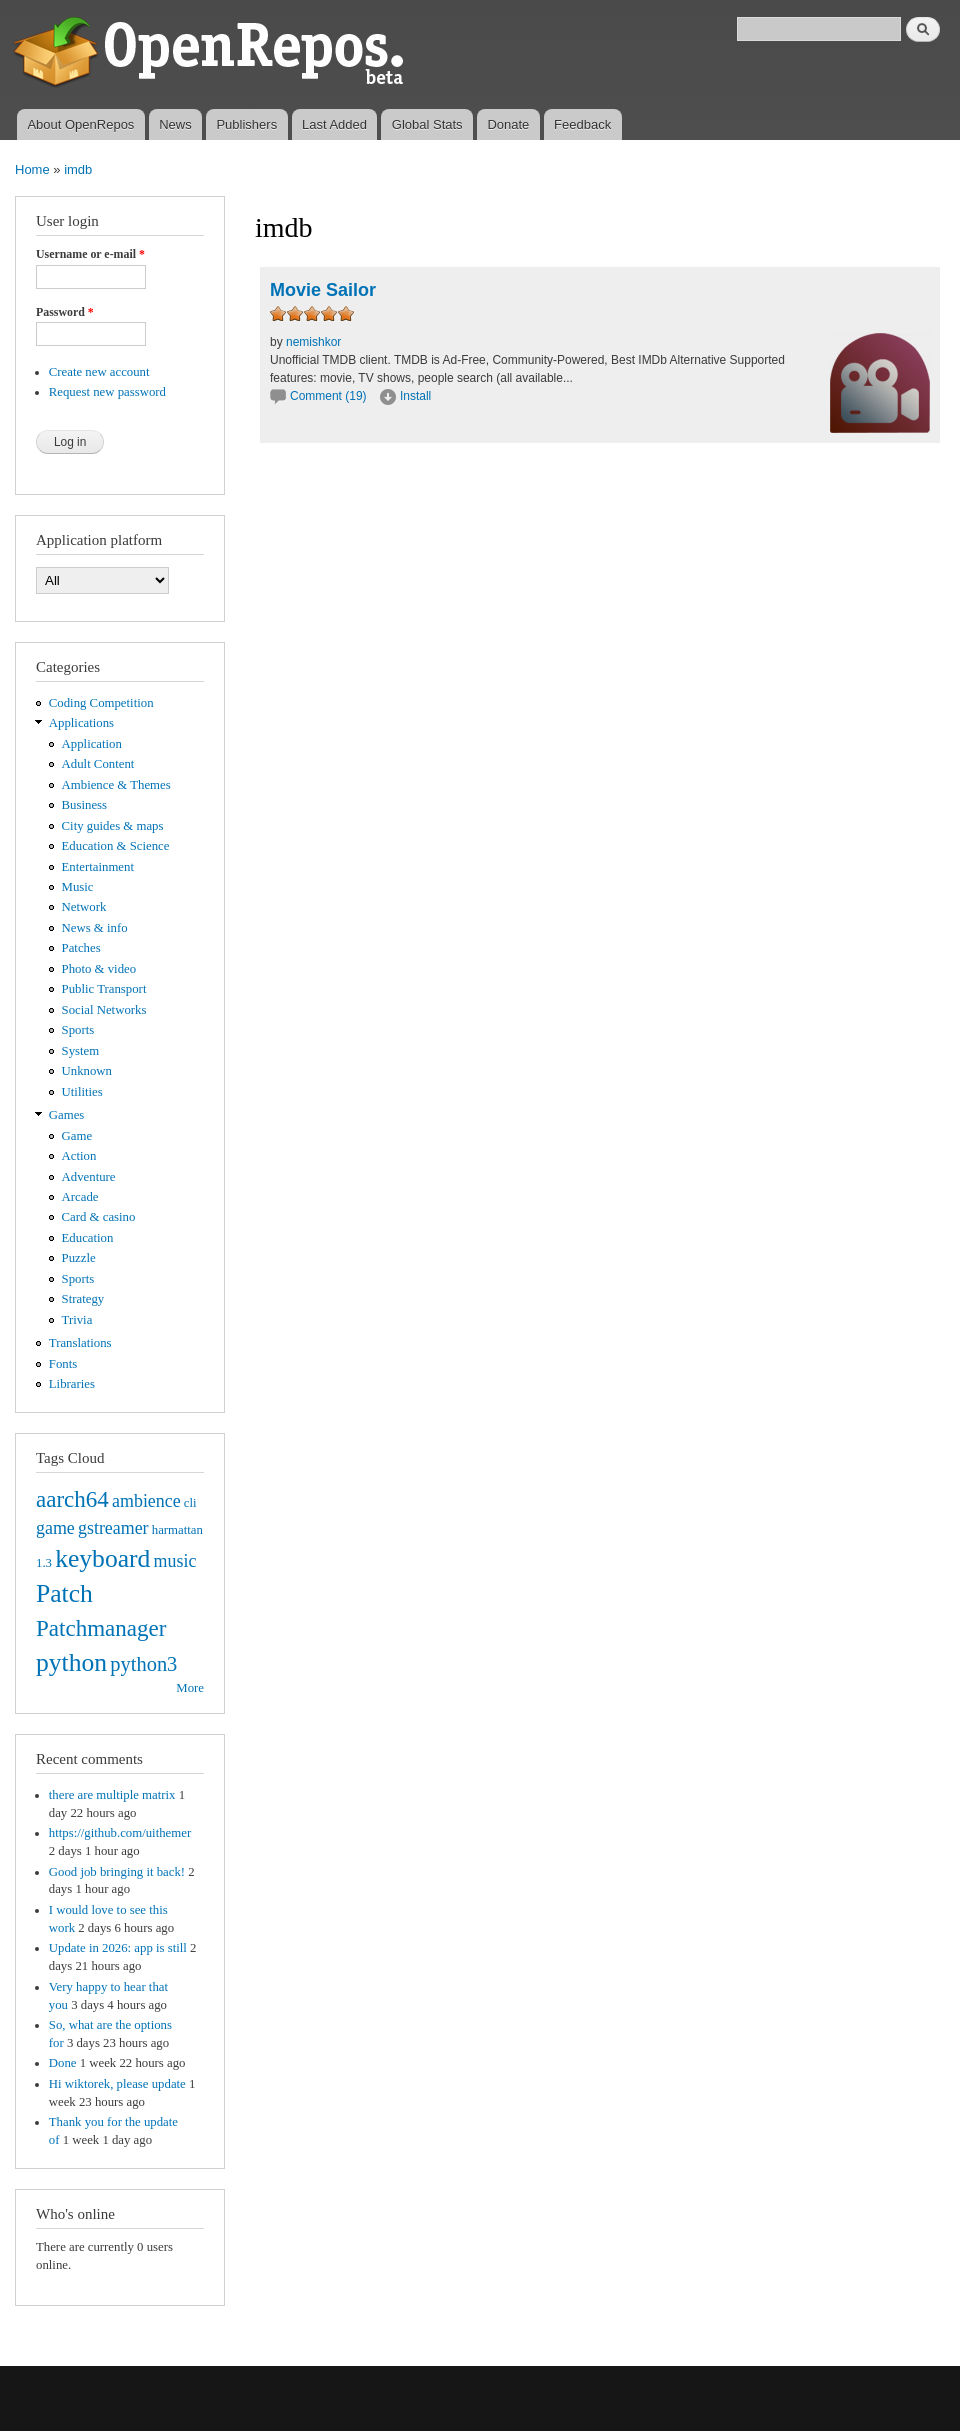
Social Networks (104, 1010)
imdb (78, 169)
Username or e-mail (90, 254)
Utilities (82, 1092)
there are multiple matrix (112, 1795)
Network (84, 907)
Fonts (63, 1364)
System (81, 1051)
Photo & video (99, 969)
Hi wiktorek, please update (117, 2084)
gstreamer (113, 1528)
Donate (508, 124)
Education (88, 1238)
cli (190, 1503)
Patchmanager (101, 1628)
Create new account (99, 372)
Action (79, 1156)
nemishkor (313, 342)
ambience (146, 1501)
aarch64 (72, 1499)
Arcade (80, 1197)
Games (67, 1115)
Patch (64, 1593)
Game (77, 1136)
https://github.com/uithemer (120, 1833)
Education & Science (116, 846)
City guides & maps (113, 826)
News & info (95, 928)
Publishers (246, 124)
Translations (80, 1343)
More (190, 1688)
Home (32, 169)
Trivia (77, 1320)
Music (78, 887)
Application (92, 744)
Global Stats (427, 124)
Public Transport (104, 989)
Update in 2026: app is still (118, 1948)
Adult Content (98, 764)
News (175, 124)
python (71, 1662)
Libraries (72, 1384)
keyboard (102, 1558)
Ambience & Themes (116, 785)
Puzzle (79, 1258)
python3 (143, 1664)
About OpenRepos (80, 124)
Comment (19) (328, 396)
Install (415, 396)
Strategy (83, 1299)
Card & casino (99, 1217)
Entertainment (98, 867)
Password (65, 312)
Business (84, 805)
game (55, 1528)
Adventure (89, 1177)
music (175, 1561)
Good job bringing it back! (117, 1872)
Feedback (582, 124)
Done (63, 2063)
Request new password (107, 392)
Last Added (334, 124)
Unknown (87, 1071)
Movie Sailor (323, 290)
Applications (81, 723)
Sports (78, 1030)
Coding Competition (101, 703)
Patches (81, 948)
